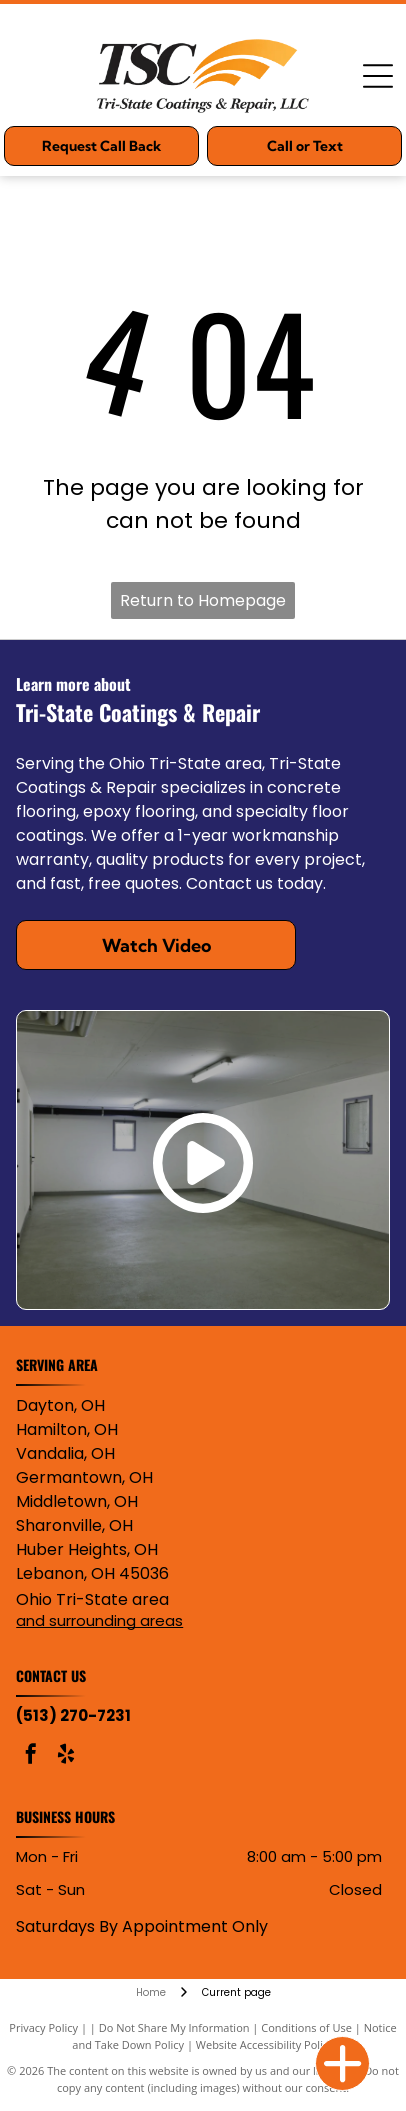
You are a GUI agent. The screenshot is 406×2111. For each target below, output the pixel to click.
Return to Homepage (203, 600)
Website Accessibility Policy (265, 2044)
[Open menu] (378, 76)
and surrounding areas (99, 1620)
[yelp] (66, 1756)
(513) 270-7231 (73, 1715)
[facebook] (31, 1756)
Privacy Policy (43, 2027)
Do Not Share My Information (174, 2027)
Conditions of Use (306, 2027)
